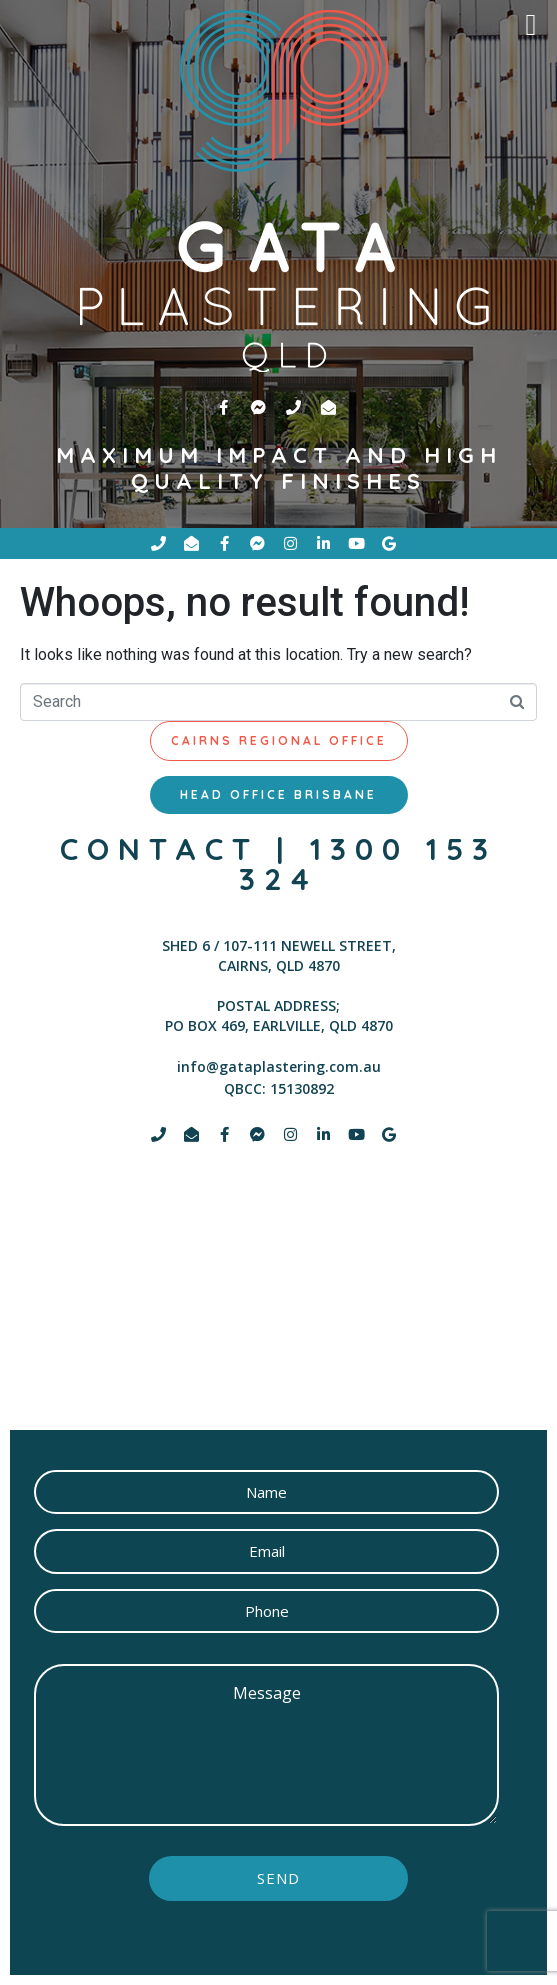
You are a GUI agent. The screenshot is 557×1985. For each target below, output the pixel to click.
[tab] (279, 741)
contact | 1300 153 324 (278, 864)
